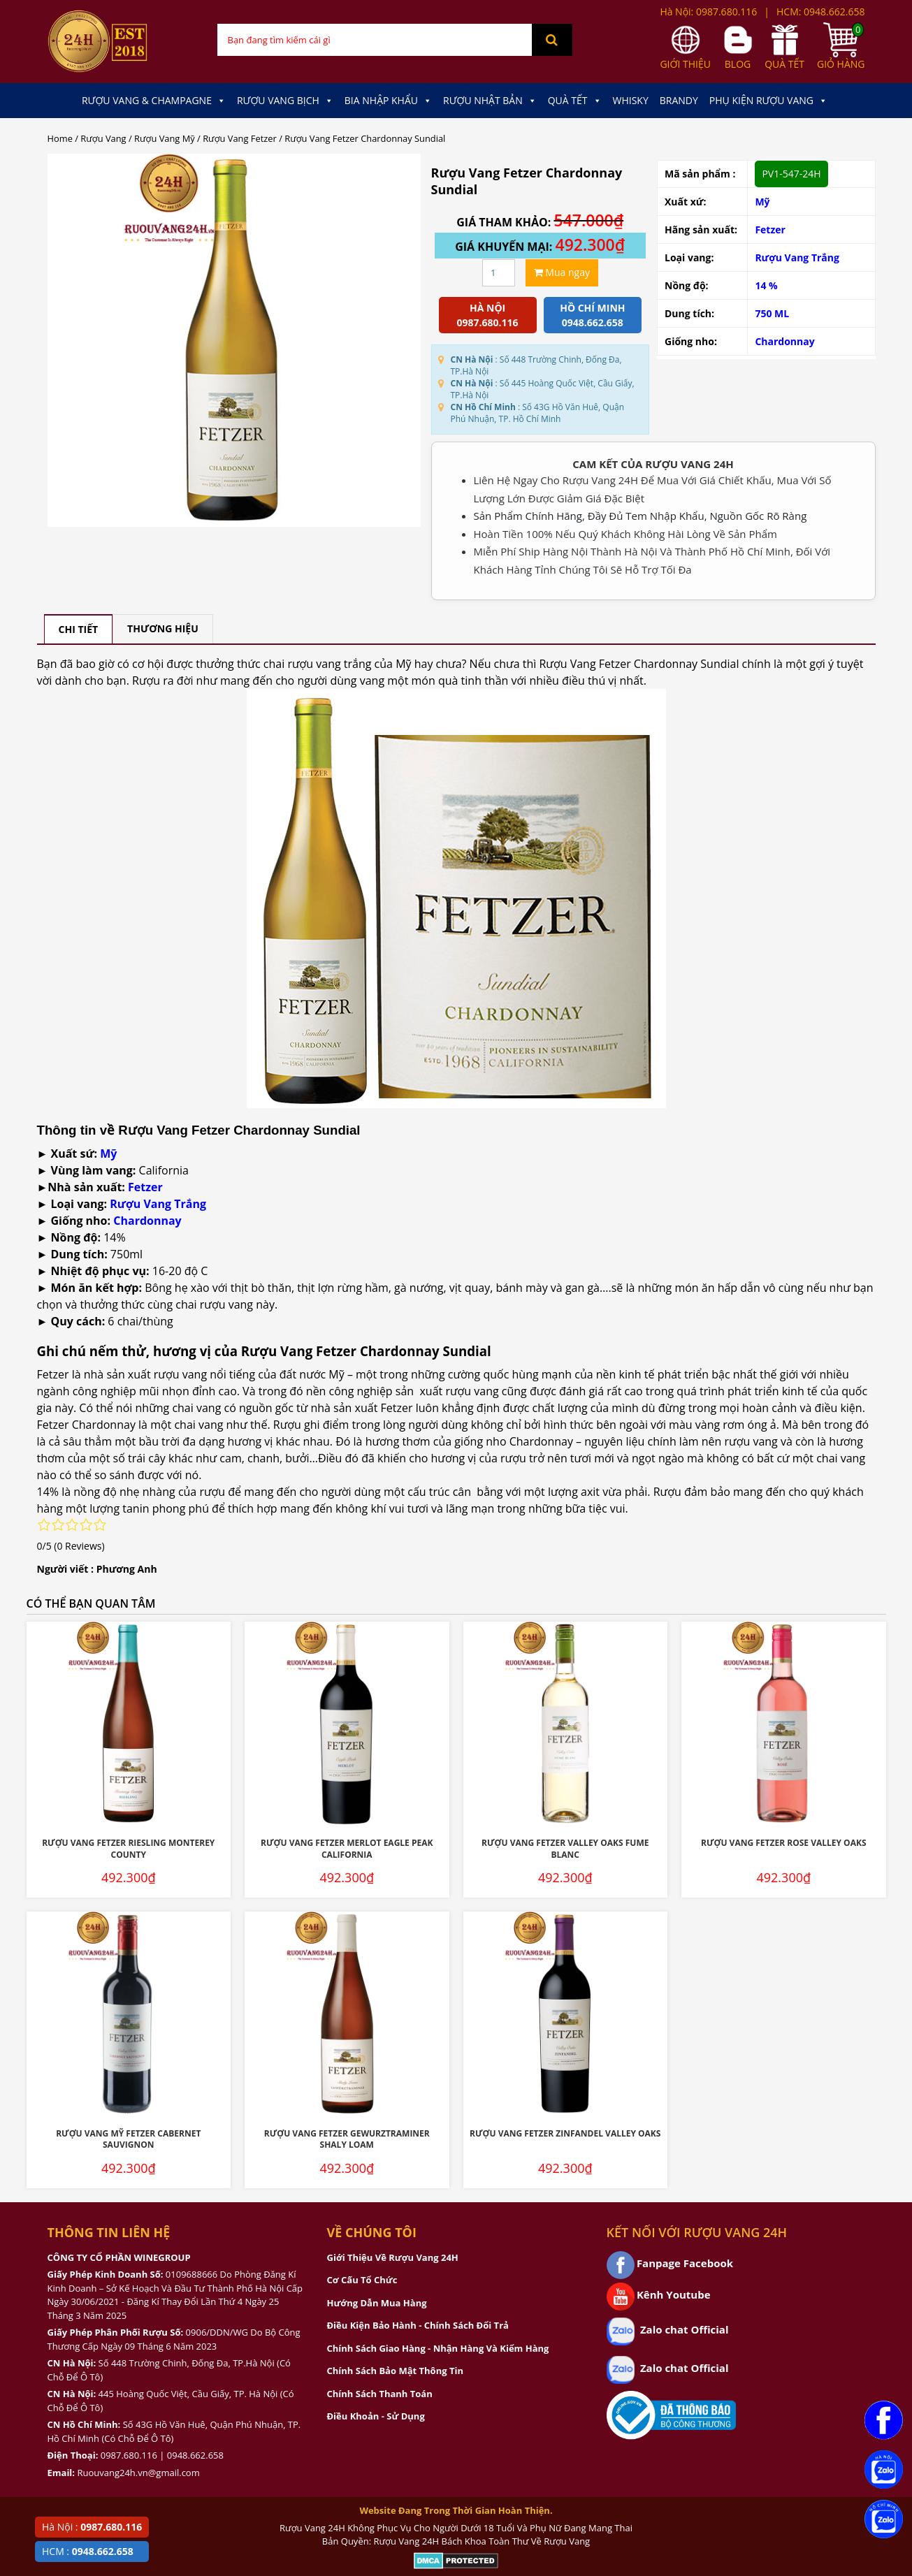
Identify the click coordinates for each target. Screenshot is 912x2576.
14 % (766, 285)
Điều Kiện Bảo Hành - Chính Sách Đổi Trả (418, 2325)
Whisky (631, 100)
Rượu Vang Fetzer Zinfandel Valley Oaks (565, 2133)
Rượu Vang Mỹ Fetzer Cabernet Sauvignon (128, 2139)
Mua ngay (562, 272)
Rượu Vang (103, 138)
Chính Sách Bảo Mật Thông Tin (395, 2370)
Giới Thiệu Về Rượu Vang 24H (392, 2257)
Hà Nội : (92, 2526)
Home (60, 138)
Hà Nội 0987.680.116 (488, 315)
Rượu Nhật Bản (490, 100)
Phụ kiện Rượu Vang (768, 100)
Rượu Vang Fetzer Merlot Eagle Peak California (347, 1849)
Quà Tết (575, 100)
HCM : (87, 2551)
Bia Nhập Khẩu (388, 100)
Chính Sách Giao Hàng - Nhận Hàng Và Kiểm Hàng (438, 2348)
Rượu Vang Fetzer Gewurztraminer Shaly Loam (347, 2139)
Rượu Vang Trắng (797, 257)
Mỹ (762, 201)
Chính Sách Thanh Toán (380, 2393)
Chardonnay (784, 341)
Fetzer (770, 229)
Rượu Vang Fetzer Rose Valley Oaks (784, 1843)
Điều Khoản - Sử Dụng (376, 2416)
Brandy (679, 100)
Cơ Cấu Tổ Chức (362, 2279)
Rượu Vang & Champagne (154, 100)
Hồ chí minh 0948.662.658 (592, 315)
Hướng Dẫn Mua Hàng (377, 2303)
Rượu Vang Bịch (285, 100)
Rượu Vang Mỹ (164, 138)
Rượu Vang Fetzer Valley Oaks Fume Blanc (565, 1849)
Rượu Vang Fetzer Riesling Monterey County (128, 1849)
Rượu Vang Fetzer (240, 138)
